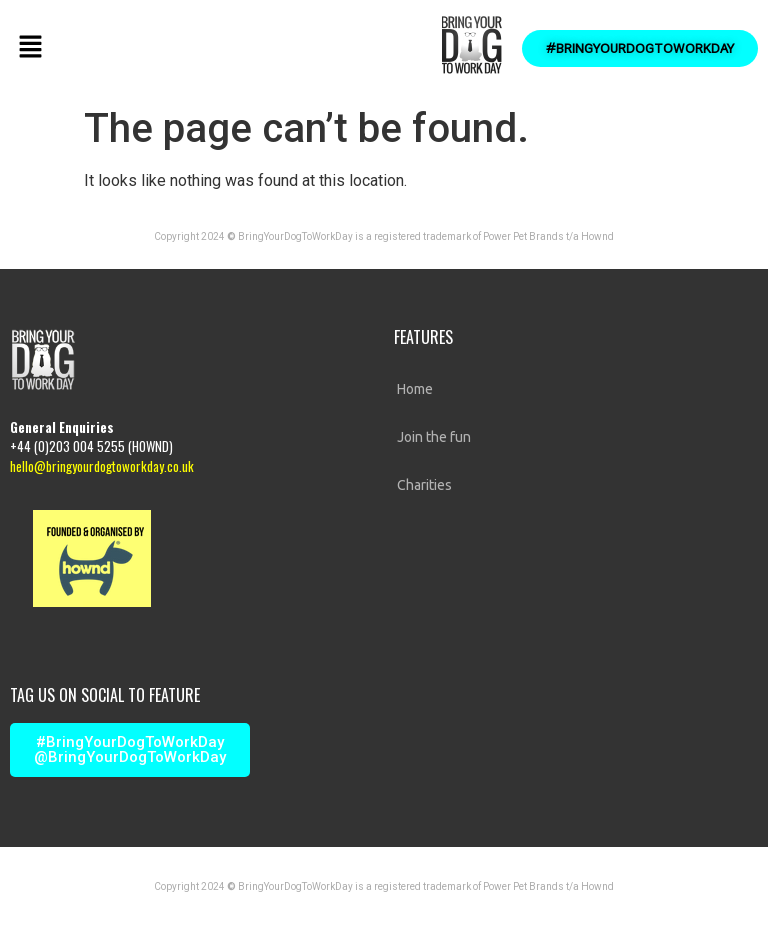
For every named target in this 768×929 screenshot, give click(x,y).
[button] (30, 48)
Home (415, 389)
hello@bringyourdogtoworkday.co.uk (102, 466)
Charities (424, 485)
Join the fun (434, 437)
